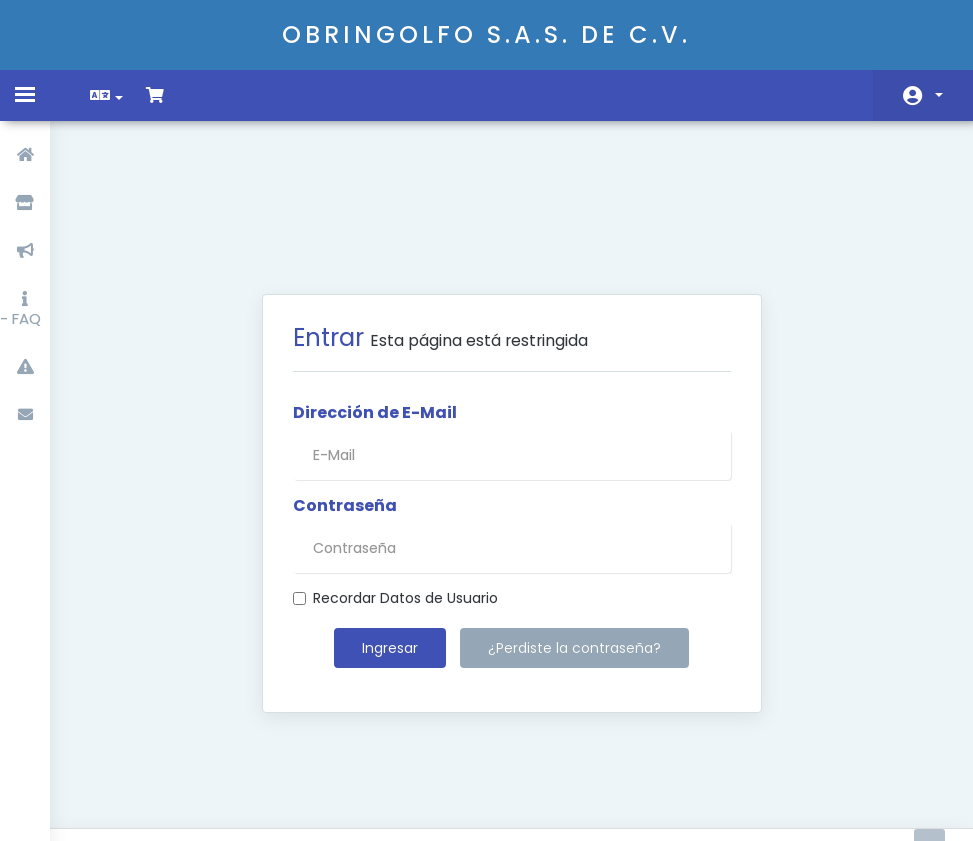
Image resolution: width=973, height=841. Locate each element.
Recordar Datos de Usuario (395, 495)
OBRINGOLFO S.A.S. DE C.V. (486, 34)
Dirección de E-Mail (375, 310)
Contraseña (345, 403)
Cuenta (939, 95)
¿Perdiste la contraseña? (574, 545)
